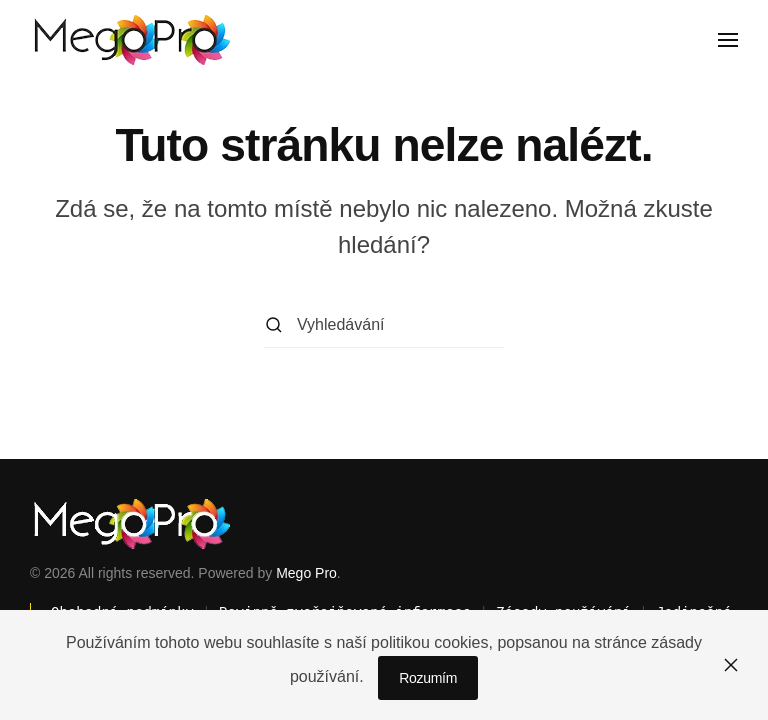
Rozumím (428, 678)
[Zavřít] (731, 665)
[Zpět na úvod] (130, 40)
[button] (728, 40)
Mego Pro (306, 573)
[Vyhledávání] (384, 325)
